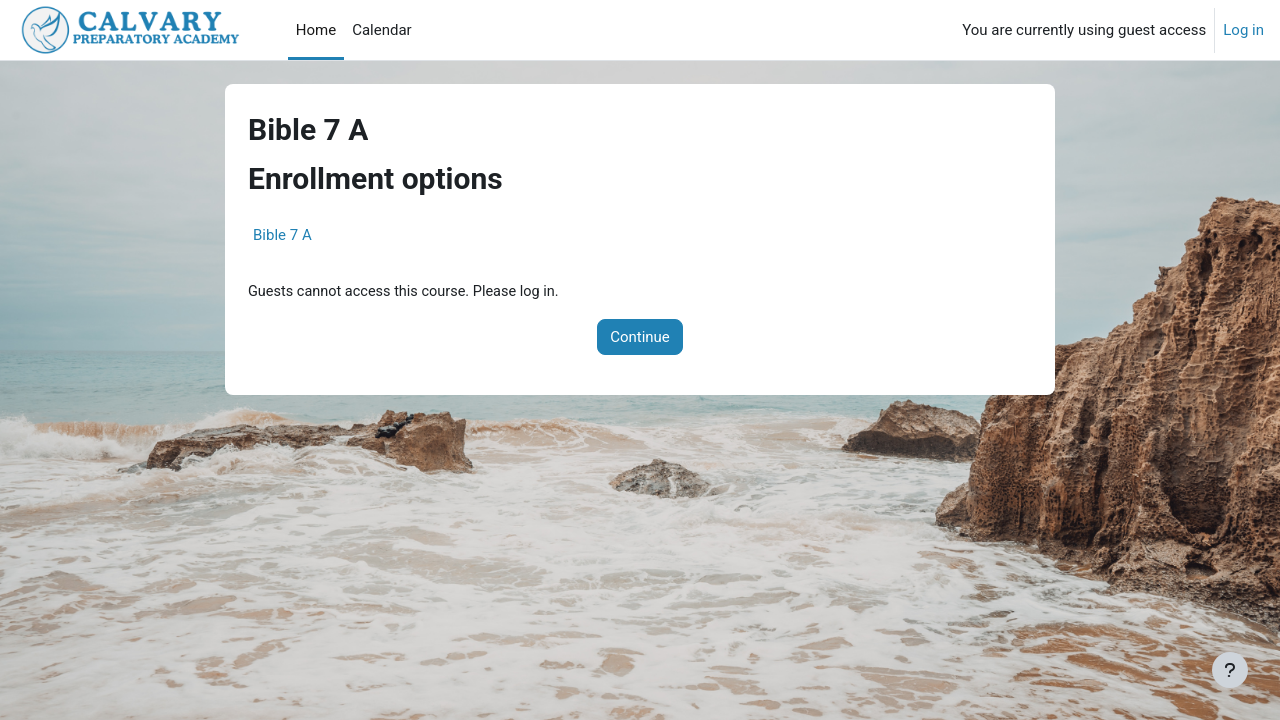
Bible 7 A (282, 235)
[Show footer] (1230, 670)
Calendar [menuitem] (382, 30)
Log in (1243, 30)
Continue (640, 338)
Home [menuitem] (316, 30)
